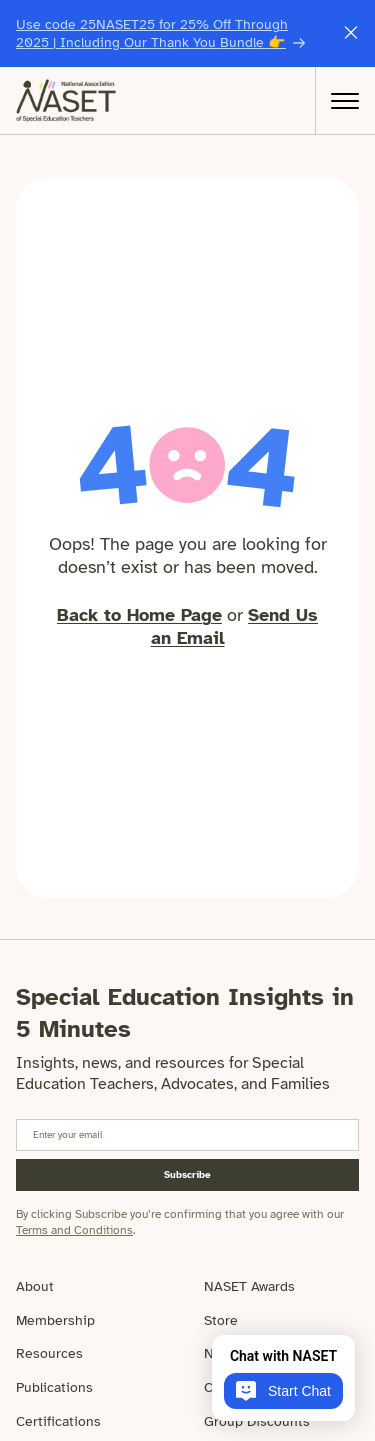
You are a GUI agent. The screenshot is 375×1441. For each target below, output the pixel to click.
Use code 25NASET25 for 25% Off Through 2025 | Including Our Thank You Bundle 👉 (152, 33)
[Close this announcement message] (351, 33)
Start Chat (283, 1391)
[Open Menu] (345, 101)
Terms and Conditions (74, 1230)
